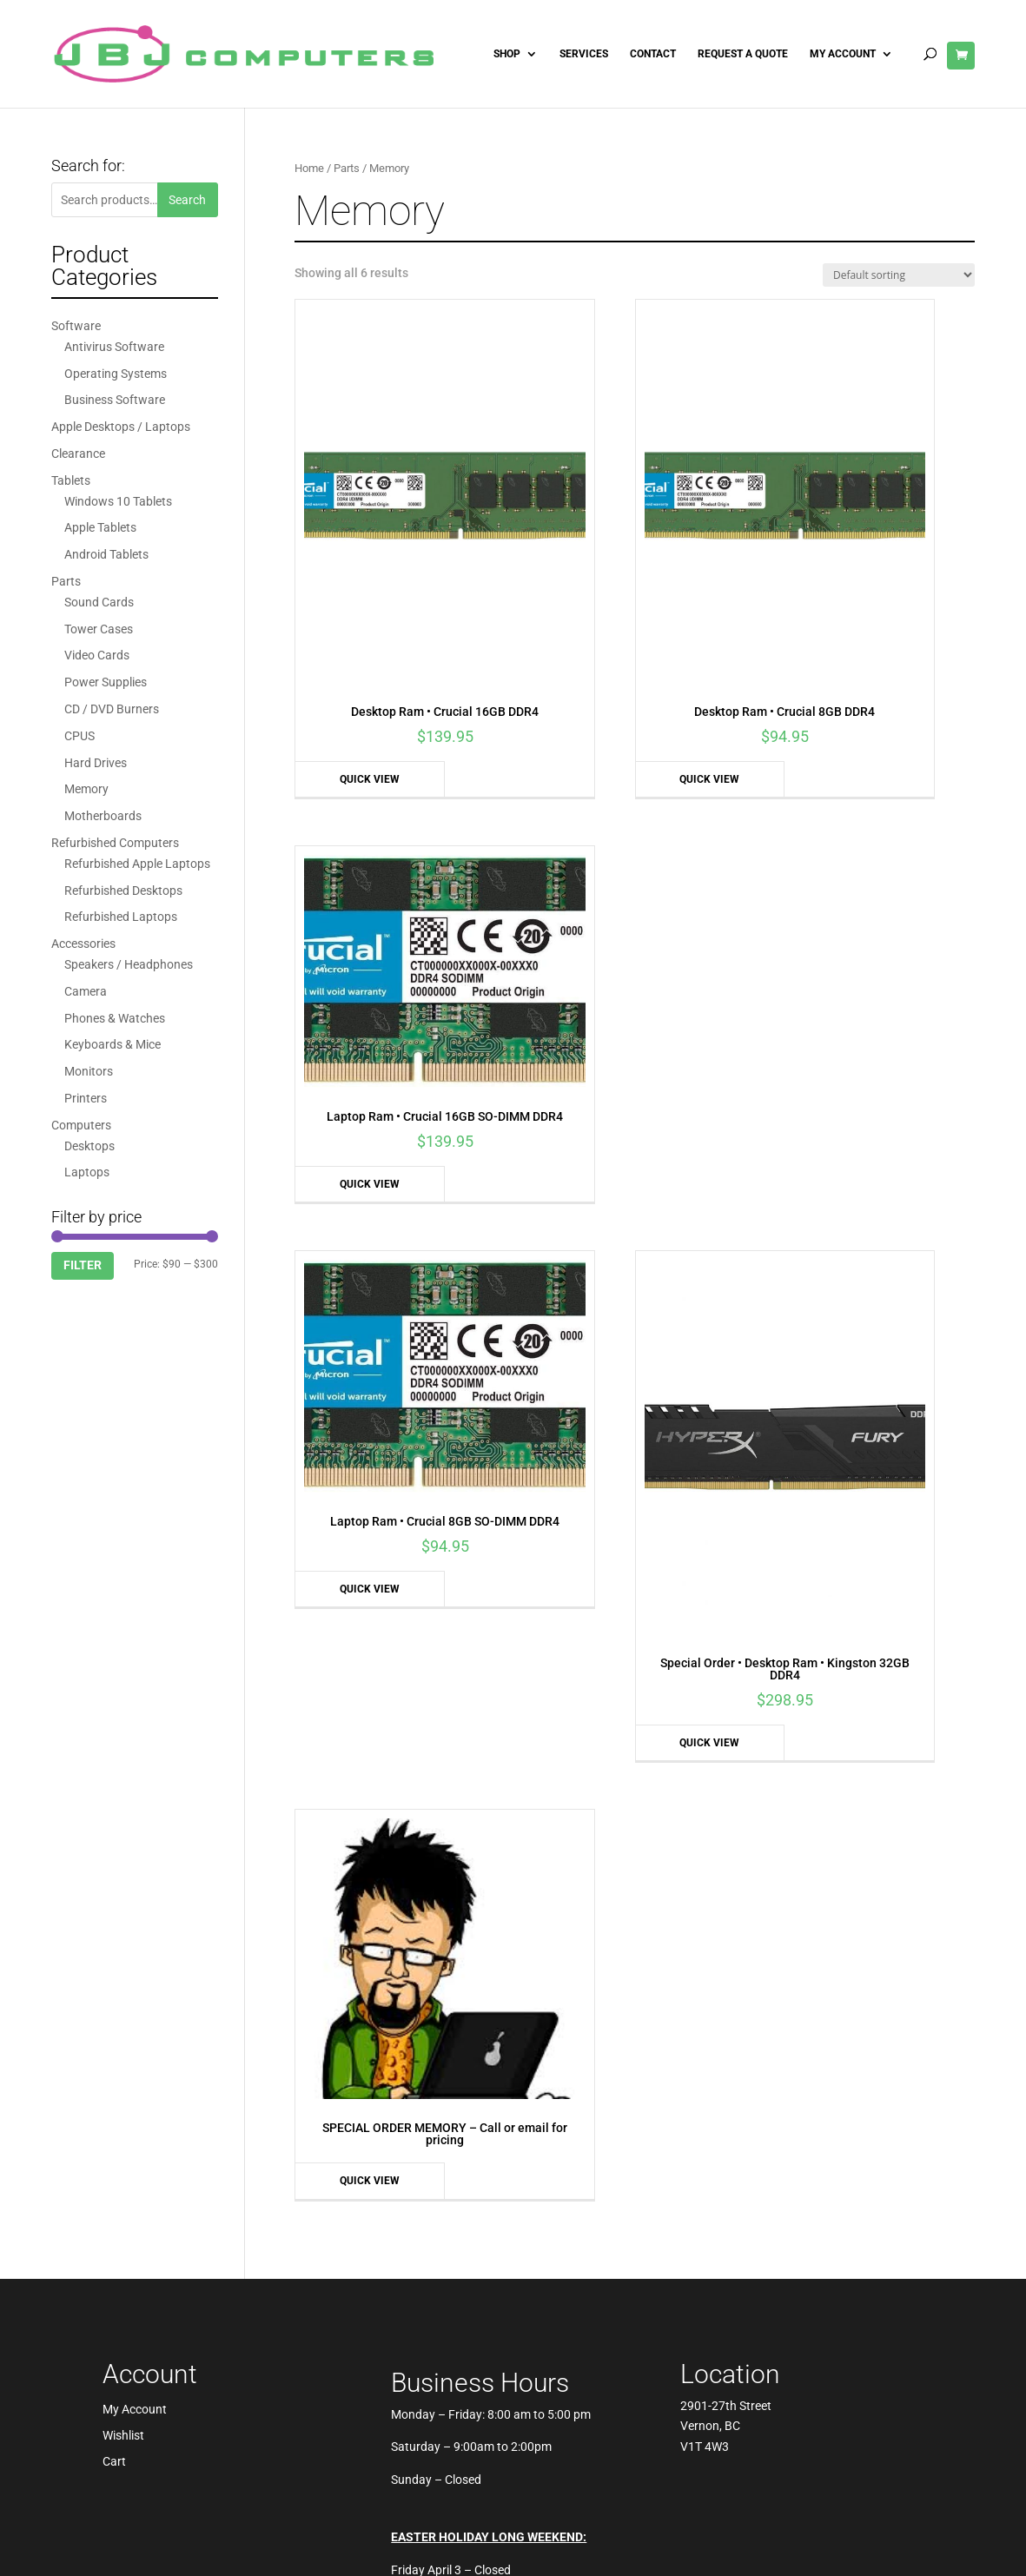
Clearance (78, 453)
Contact (653, 54)
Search (187, 200)
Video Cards (96, 655)
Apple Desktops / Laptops (120, 427)
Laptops (86, 1172)
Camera (85, 991)
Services (583, 54)
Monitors (88, 1071)
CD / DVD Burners (111, 709)
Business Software (114, 400)
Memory (86, 789)
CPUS (79, 736)
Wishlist (123, 1486)
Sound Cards (99, 602)
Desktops (89, 1146)
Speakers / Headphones (128, 964)
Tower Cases (98, 629)
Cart (114, 1513)
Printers (85, 1098)
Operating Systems (115, 374)
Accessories (83, 943)
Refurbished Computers (115, 843)
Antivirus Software (114, 347)
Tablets (70, 480)
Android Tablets (106, 554)
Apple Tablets (100, 527)
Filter (82, 1265)
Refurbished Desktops (123, 890)
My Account (843, 54)
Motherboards (103, 816)
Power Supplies (105, 682)
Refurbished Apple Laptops (137, 864)
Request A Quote (743, 54)
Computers (81, 1125)
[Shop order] (899, 275)
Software (76, 326)
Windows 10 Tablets (118, 501)
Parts (347, 168)
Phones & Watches (114, 1018)
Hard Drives (95, 763)
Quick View (343, 648)
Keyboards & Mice (112, 1044)
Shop (506, 54)
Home (309, 168)
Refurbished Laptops (120, 917)
